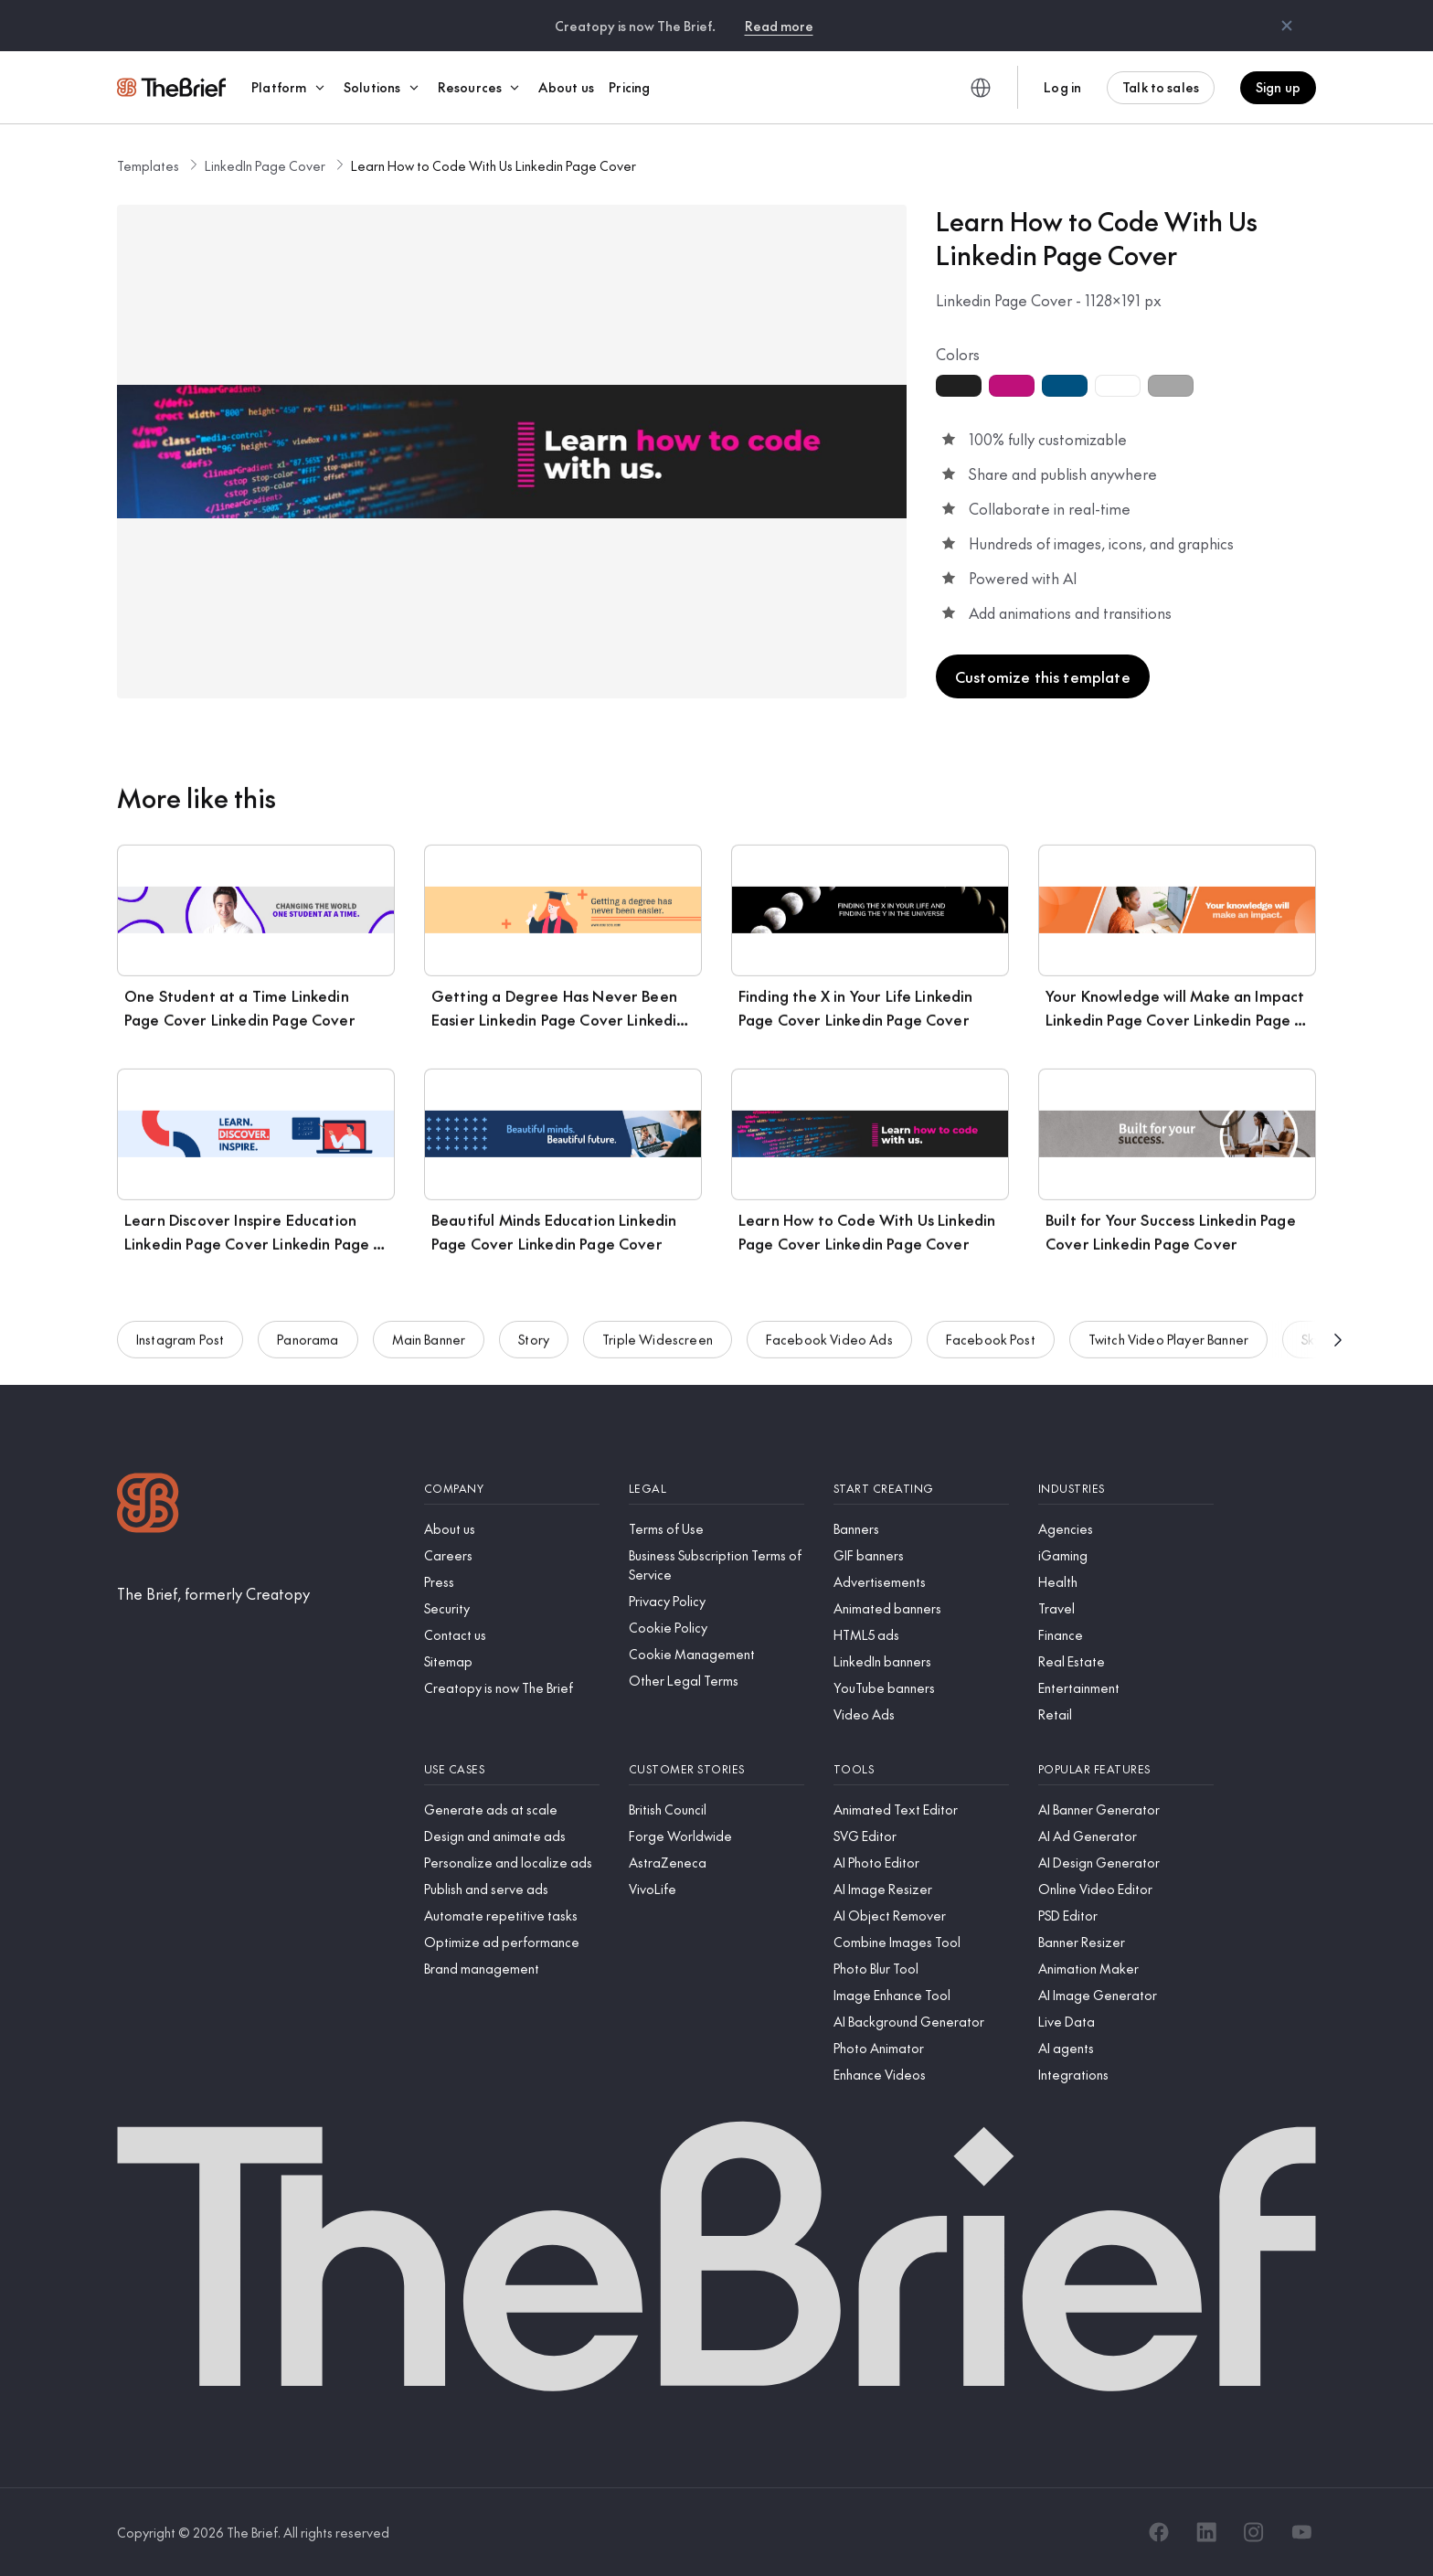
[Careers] (512, 1555)
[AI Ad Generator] (1126, 1836)
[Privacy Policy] (716, 1601)
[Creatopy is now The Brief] (512, 1688)
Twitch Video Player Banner (1168, 1345)
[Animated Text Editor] (921, 1809)
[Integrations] (1126, 2074)
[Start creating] (921, 1489)
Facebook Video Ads (829, 1345)
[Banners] (921, 1528)
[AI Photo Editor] (921, 1862)
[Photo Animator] (921, 2048)
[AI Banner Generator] (1126, 1809)
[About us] (512, 1528)
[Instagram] (1253, 2532)
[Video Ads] (921, 1714)
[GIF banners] (921, 1555)
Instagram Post (180, 1345)
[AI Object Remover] (921, 1915)
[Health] (1126, 1581)
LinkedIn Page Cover (265, 165)
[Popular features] (1126, 1769)
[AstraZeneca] (716, 1862)
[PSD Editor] (1126, 1915)
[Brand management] (512, 1968)
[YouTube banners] (921, 1688)
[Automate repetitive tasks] (512, 1915)
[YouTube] (1301, 2532)
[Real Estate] (1126, 1661)
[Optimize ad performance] (512, 1942)
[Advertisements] (921, 1581)
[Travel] (1126, 1608)
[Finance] (1126, 1635)
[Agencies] (1126, 1528)
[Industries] (1126, 1489)
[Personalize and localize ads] (512, 1862)
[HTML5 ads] (921, 1635)
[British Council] (716, 1809)
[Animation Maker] (1126, 1968)
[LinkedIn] (1206, 2532)
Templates (148, 165)
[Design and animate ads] (512, 1836)
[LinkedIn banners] (921, 1661)
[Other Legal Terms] (716, 1680)
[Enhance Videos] (921, 2074)
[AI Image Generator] (1126, 1995)
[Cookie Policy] (716, 1627)
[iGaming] (1126, 1555)
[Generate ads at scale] (512, 1809)
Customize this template (1042, 676)
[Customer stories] (716, 1769)
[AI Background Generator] (921, 2021)
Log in (1062, 87)
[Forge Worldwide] (716, 1836)
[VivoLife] (716, 1889)
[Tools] (921, 1769)
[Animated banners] (921, 1608)
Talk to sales (1160, 87)
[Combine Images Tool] (921, 1942)
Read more (779, 25)
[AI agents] (1126, 2048)
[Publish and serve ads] (512, 1889)
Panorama (307, 1345)
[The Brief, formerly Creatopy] (213, 1593)
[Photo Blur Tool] (921, 1968)
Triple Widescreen (657, 1345)
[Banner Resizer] (1126, 1942)
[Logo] (148, 1505)
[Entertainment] (1126, 1688)
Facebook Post (990, 1345)
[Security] (512, 1608)
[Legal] (716, 1489)
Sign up (1278, 87)
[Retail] (1126, 1714)
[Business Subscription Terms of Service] (716, 1565)
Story (533, 1345)
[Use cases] (512, 1769)
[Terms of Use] (716, 1528)
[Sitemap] (512, 1661)
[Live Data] (1126, 2021)
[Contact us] (512, 1635)
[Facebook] (1158, 2532)
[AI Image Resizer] (921, 1889)
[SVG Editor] (921, 1836)
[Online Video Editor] (1126, 1889)
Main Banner (429, 1345)
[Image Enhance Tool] (921, 1995)
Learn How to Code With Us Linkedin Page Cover (493, 165)
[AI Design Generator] (1126, 1862)
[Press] (512, 1581)
